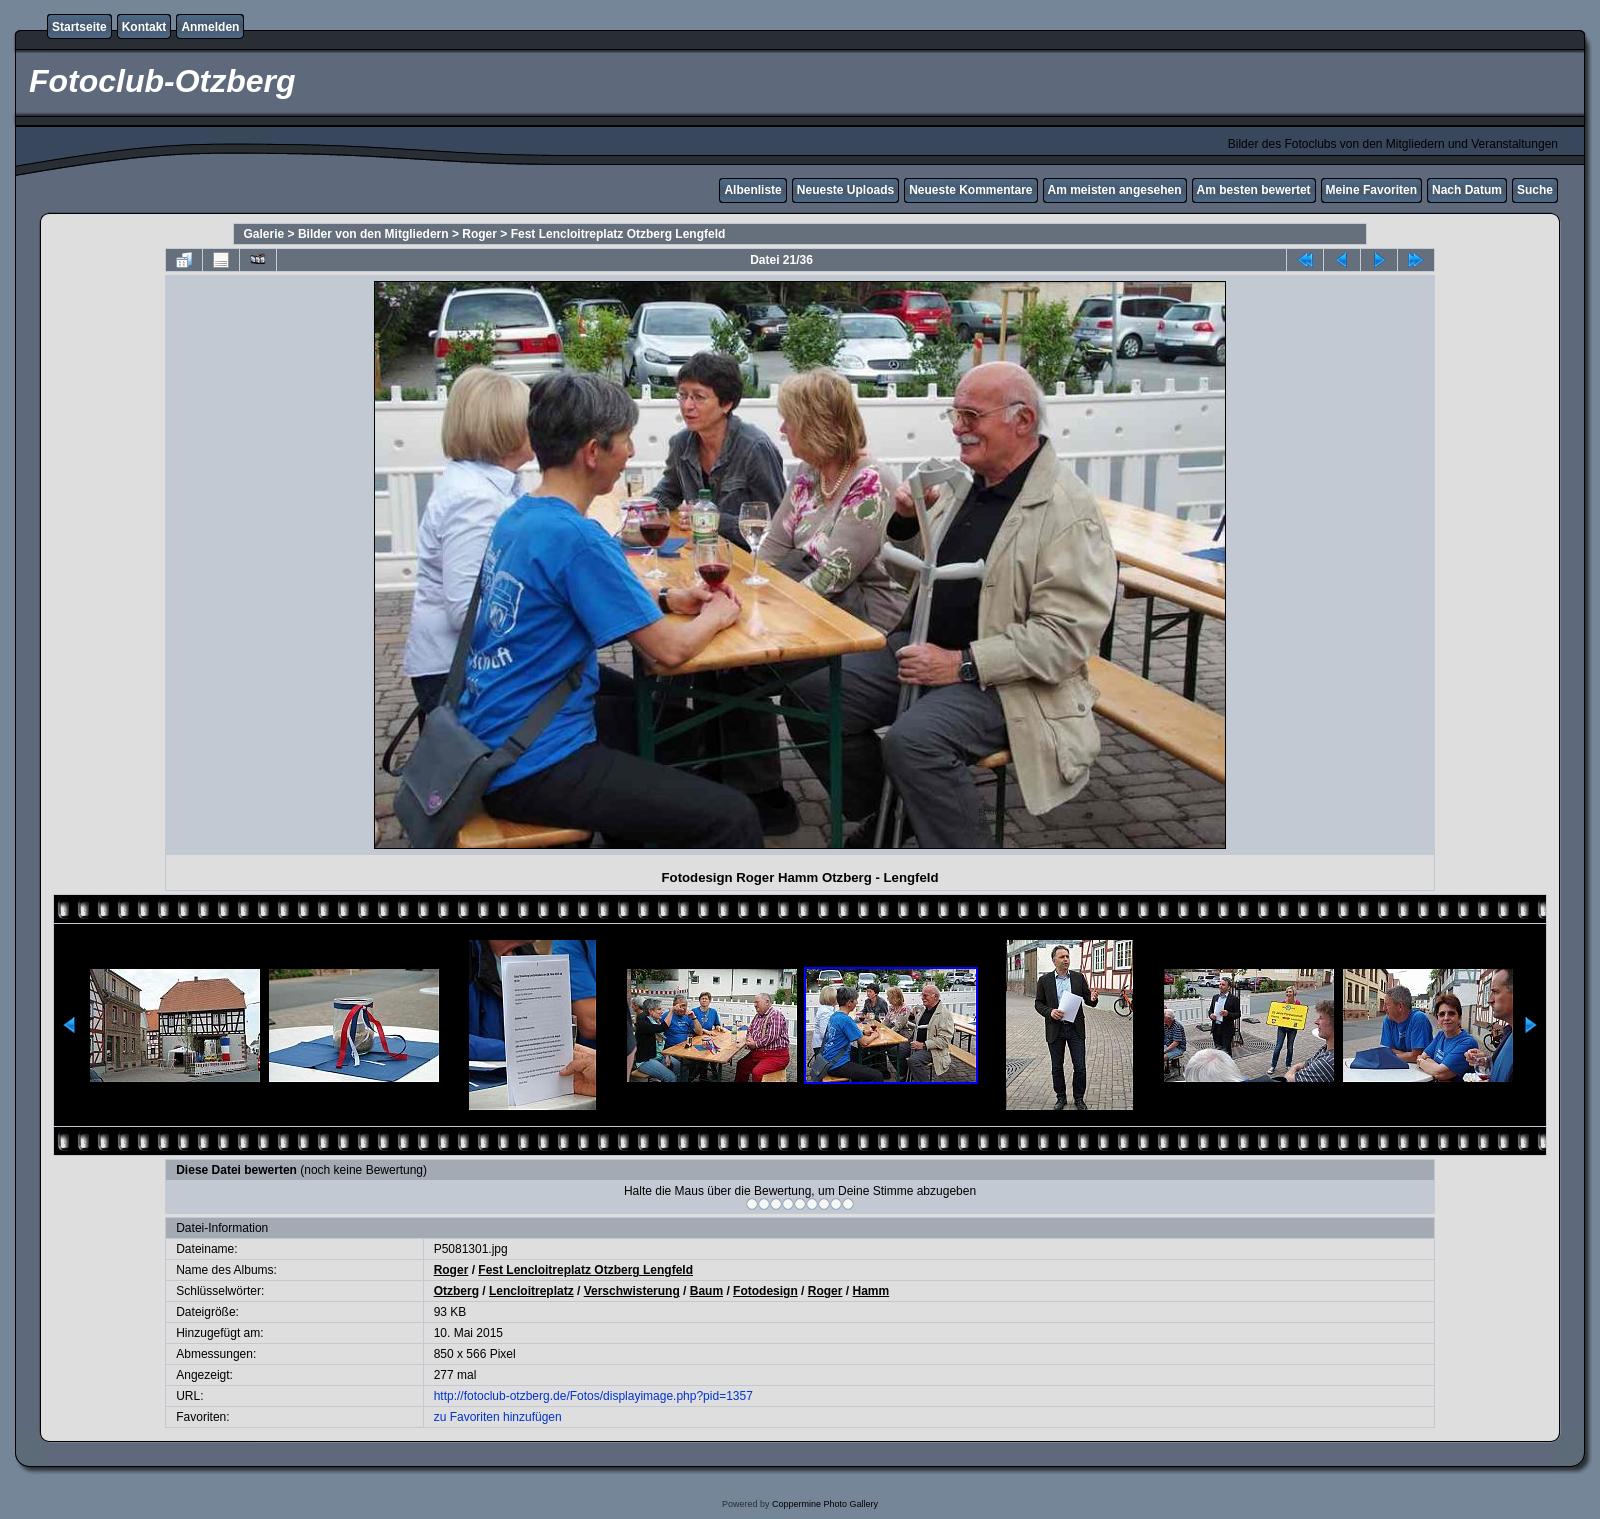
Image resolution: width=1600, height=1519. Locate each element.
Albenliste (752, 190)
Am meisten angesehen (1115, 190)
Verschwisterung (632, 1291)
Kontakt (144, 27)
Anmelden (210, 27)
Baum (706, 1291)
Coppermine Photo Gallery (825, 1504)
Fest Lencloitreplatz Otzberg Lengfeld (618, 234)
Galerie (264, 234)
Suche (1535, 190)
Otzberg (456, 1291)
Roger (479, 234)
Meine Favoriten (1371, 190)
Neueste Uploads (845, 190)
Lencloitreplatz (531, 1291)
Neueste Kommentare (970, 190)
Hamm (870, 1291)
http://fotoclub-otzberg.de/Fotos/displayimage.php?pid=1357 (593, 1396)
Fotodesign (765, 1291)
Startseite (79, 27)
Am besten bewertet (1254, 190)
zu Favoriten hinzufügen (498, 1417)
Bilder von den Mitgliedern (373, 234)
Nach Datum (1467, 190)
